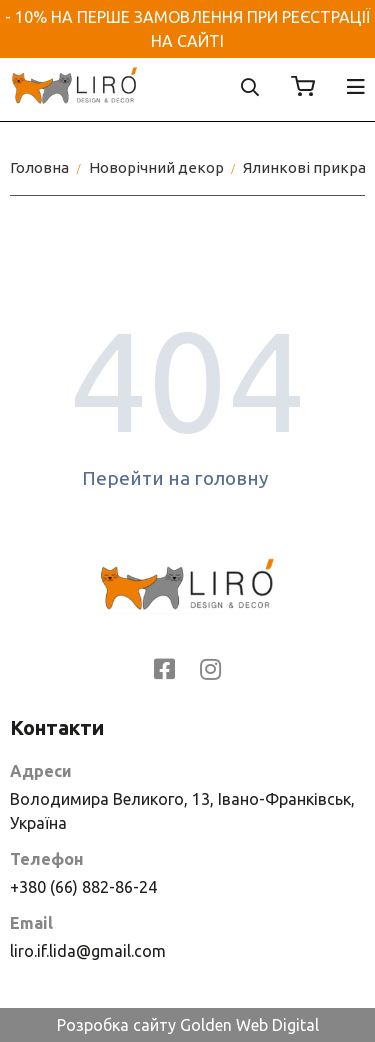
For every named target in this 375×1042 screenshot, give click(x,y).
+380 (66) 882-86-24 (83, 887)
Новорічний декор (156, 167)
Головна (39, 167)
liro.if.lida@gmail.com (88, 951)
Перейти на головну (187, 478)
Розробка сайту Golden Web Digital (188, 1025)
